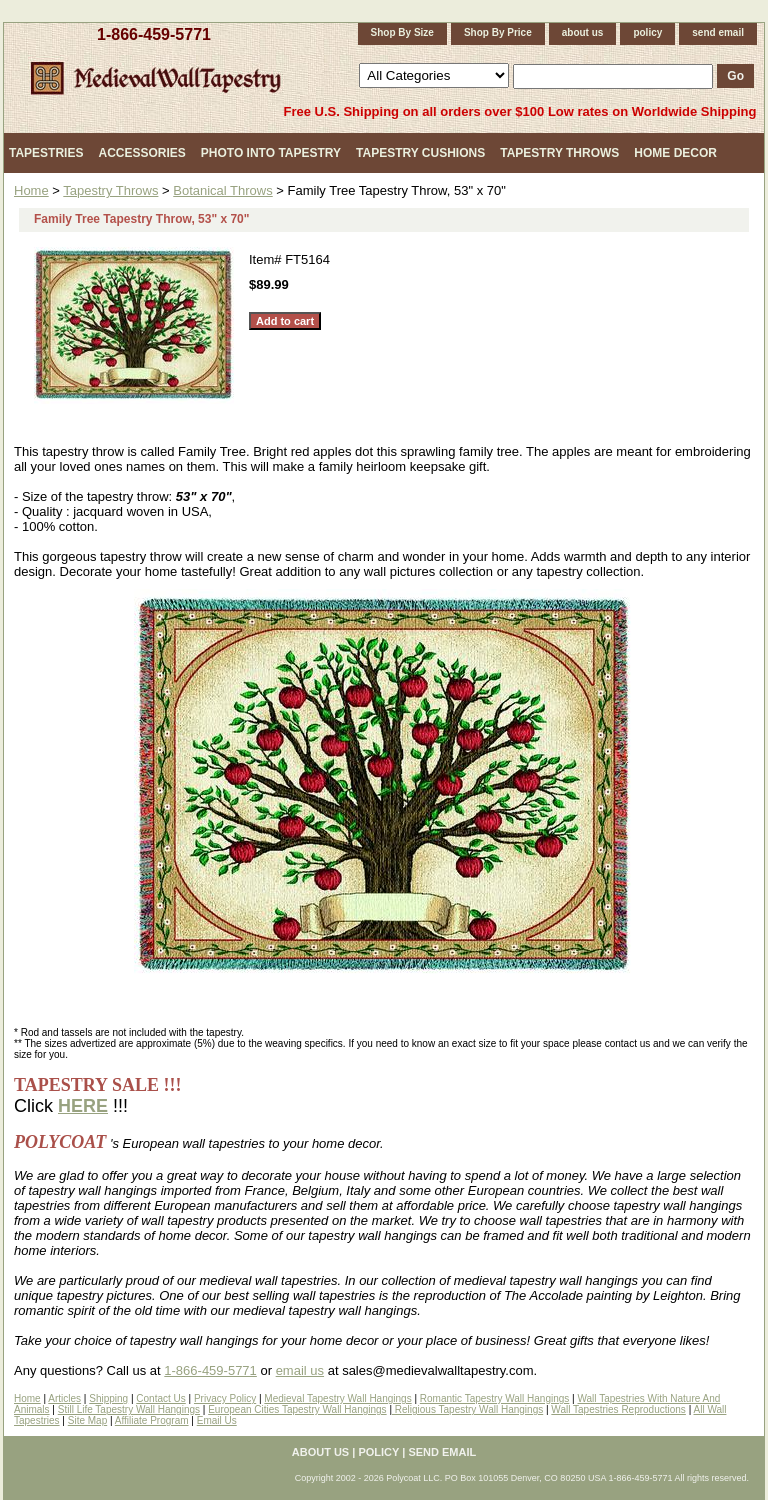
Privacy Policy (225, 1398)
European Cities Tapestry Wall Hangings (297, 1409)
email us (300, 1370)
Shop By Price (498, 32)
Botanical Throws (222, 190)
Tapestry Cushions (420, 153)
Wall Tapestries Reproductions (618, 1409)
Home (31, 190)
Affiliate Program (152, 1420)
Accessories (141, 153)
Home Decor (675, 153)
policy (647, 32)
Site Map (87, 1420)
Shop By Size (402, 32)
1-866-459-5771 (154, 34)
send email (718, 32)
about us (583, 32)
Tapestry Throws (559, 153)
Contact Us (160, 1398)
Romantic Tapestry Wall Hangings (495, 1398)
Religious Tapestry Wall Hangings (467, 1409)
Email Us (217, 1420)
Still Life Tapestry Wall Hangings (129, 1409)
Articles (64, 1398)
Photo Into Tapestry (271, 153)
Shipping (108, 1398)
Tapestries (46, 153)
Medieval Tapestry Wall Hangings (337, 1398)
